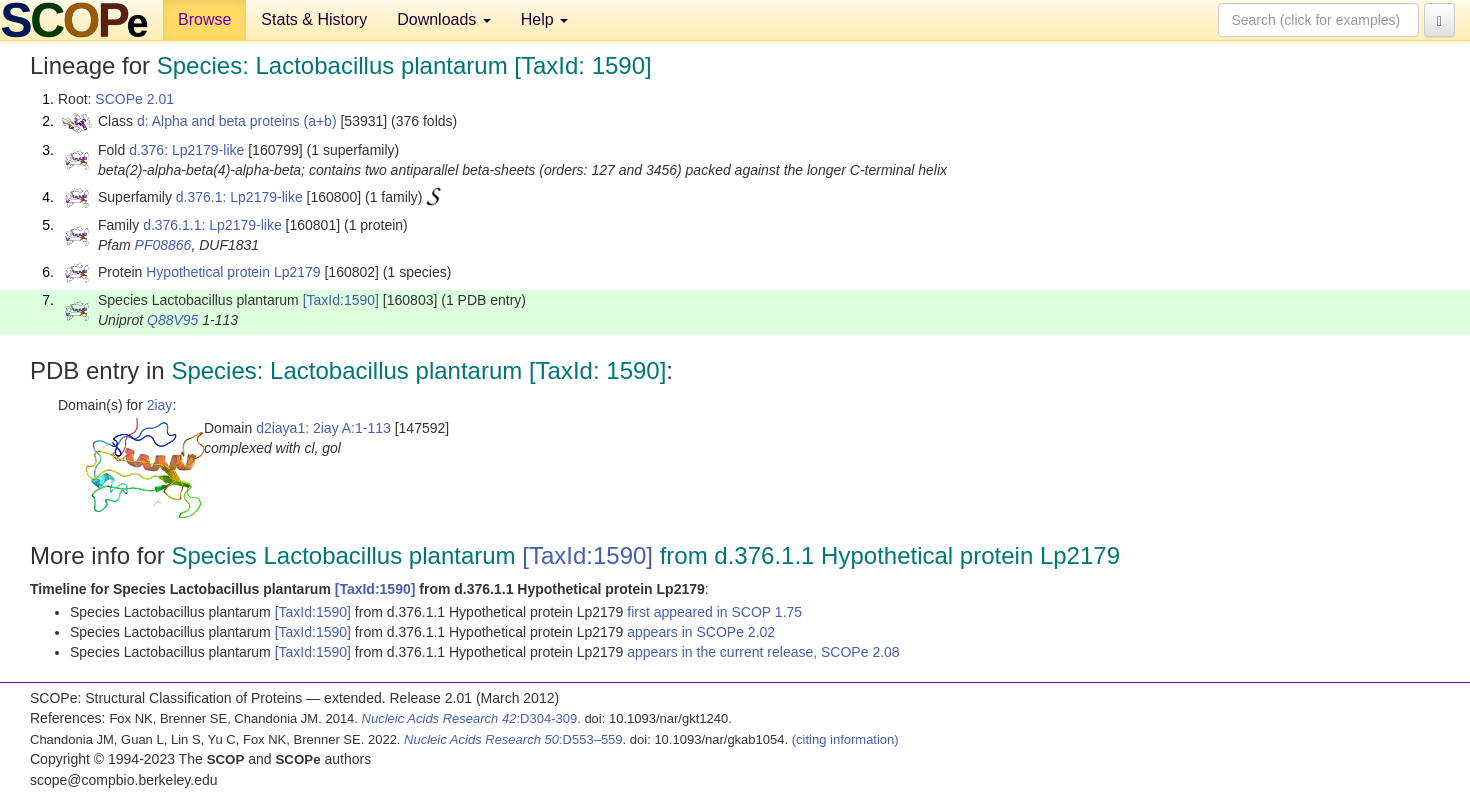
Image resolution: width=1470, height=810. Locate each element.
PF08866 (163, 245)
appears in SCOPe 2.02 (701, 632)
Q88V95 (172, 320)
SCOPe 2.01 (134, 99)
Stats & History (314, 19)
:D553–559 (513, 739)
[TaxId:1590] (341, 300)
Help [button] (544, 19)
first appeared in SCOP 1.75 (714, 612)
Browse (204, 19)
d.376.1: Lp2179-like (239, 197)
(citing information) (845, 739)
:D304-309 (470, 718)
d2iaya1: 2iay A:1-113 (323, 428)
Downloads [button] (444, 19)
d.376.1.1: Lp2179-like (212, 225)
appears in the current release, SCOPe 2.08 (763, 652)
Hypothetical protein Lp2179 (233, 272)
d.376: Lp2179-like (186, 150)
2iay (160, 405)
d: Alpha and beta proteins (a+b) (237, 121)
